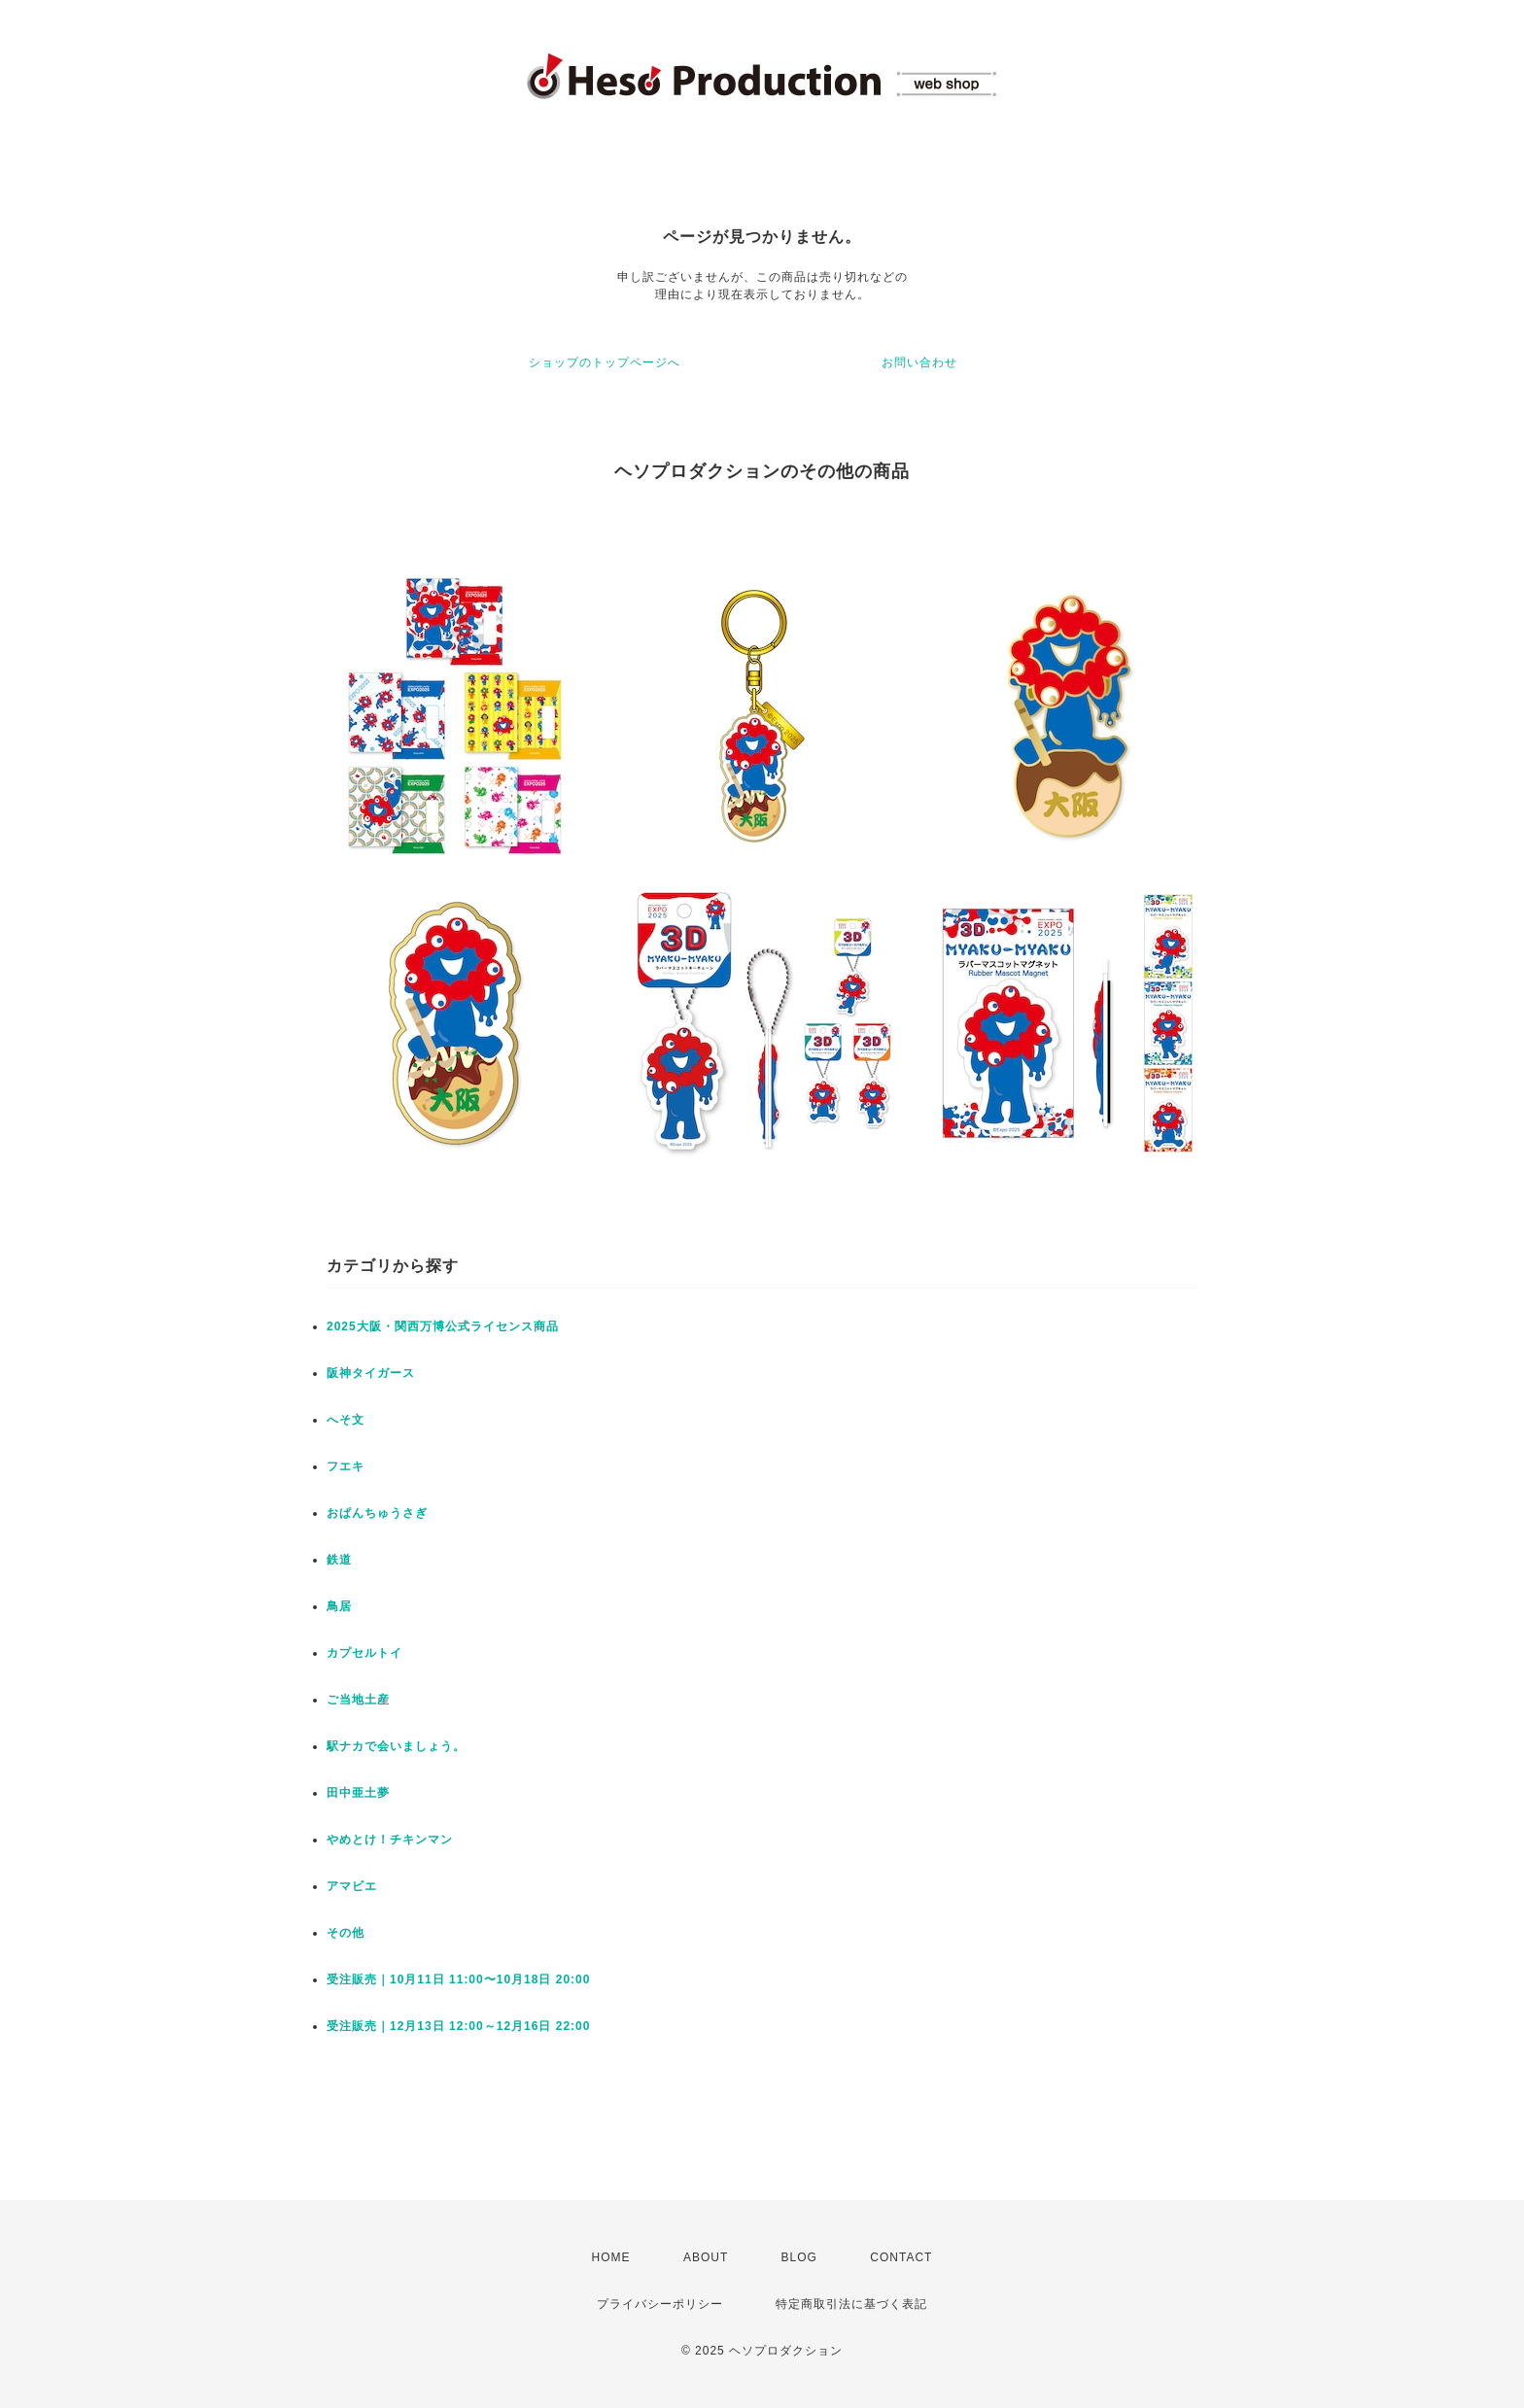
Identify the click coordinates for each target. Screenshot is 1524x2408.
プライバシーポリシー (660, 2304)
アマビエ (352, 1886)
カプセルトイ (364, 1653)
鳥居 (339, 1606)
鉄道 (339, 1559)
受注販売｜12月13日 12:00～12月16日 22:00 (458, 2026)
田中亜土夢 (358, 1793)
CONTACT (901, 2257)
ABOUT (705, 2257)
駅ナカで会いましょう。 (396, 1746)
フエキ (345, 1466)
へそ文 (345, 1420)
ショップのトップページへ (604, 362)
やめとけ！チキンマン (390, 1839)
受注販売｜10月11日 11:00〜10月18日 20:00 (458, 1979)
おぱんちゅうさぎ (377, 1513)
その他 (345, 1933)
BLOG (799, 2257)
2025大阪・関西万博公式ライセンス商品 (443, 1326)
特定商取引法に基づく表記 (851, 2304)
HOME (611, 2257)
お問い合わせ (919, 362)
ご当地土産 (358, 1699)
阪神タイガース (371, 1373)
